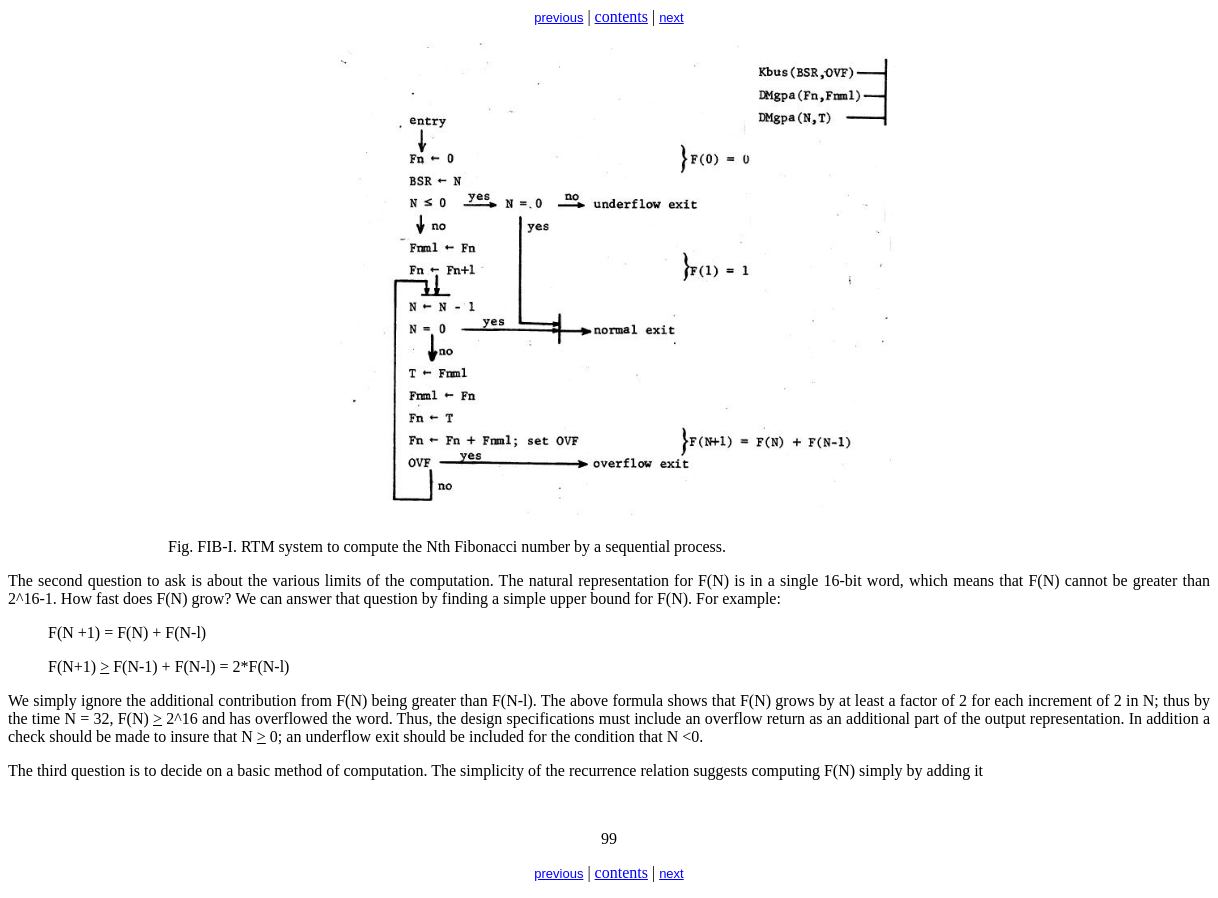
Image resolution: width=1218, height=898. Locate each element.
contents (621, 16)
